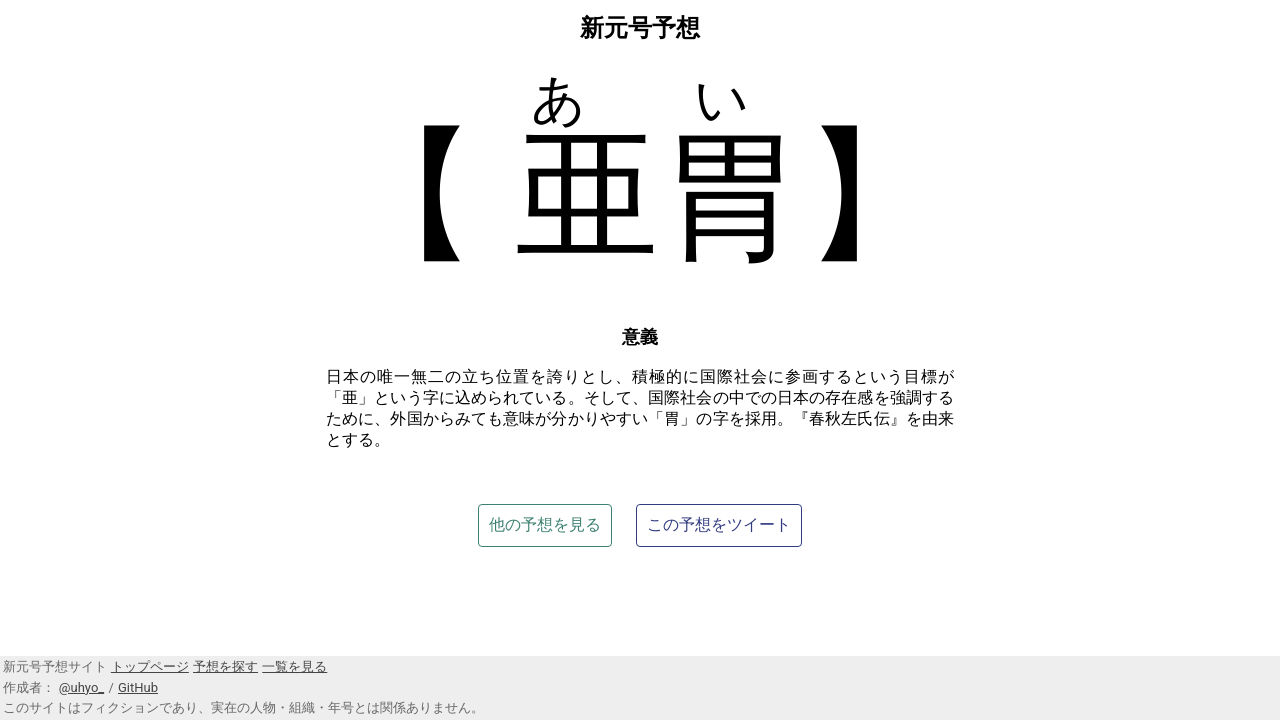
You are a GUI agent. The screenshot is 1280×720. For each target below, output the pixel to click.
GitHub (138, 687)
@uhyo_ (81, 687)
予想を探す (225, 666)
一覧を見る (294, 666)
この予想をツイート (719, 524)
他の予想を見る (545, 524)
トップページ (150, 666)
